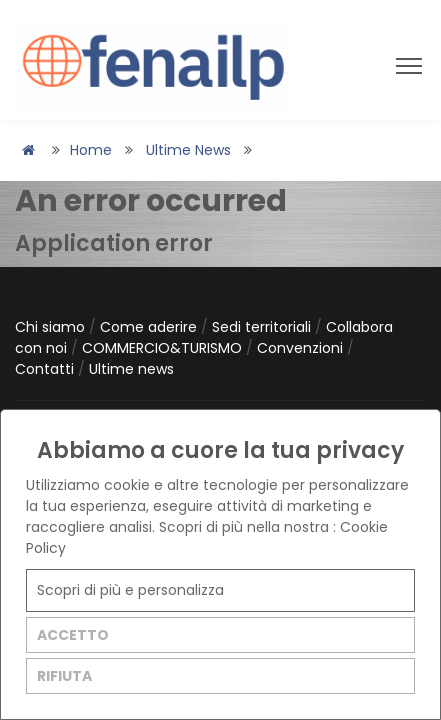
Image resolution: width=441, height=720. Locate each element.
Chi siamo (52, 327)
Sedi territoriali (263, 327)
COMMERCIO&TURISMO (164, 348)
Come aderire (150, 327)
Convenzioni (302, 348)
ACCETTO (73, 635)
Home (91, 150)
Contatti (46, 369)
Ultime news (188, 150)
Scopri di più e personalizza (130, 590)
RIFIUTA (64, 676)
